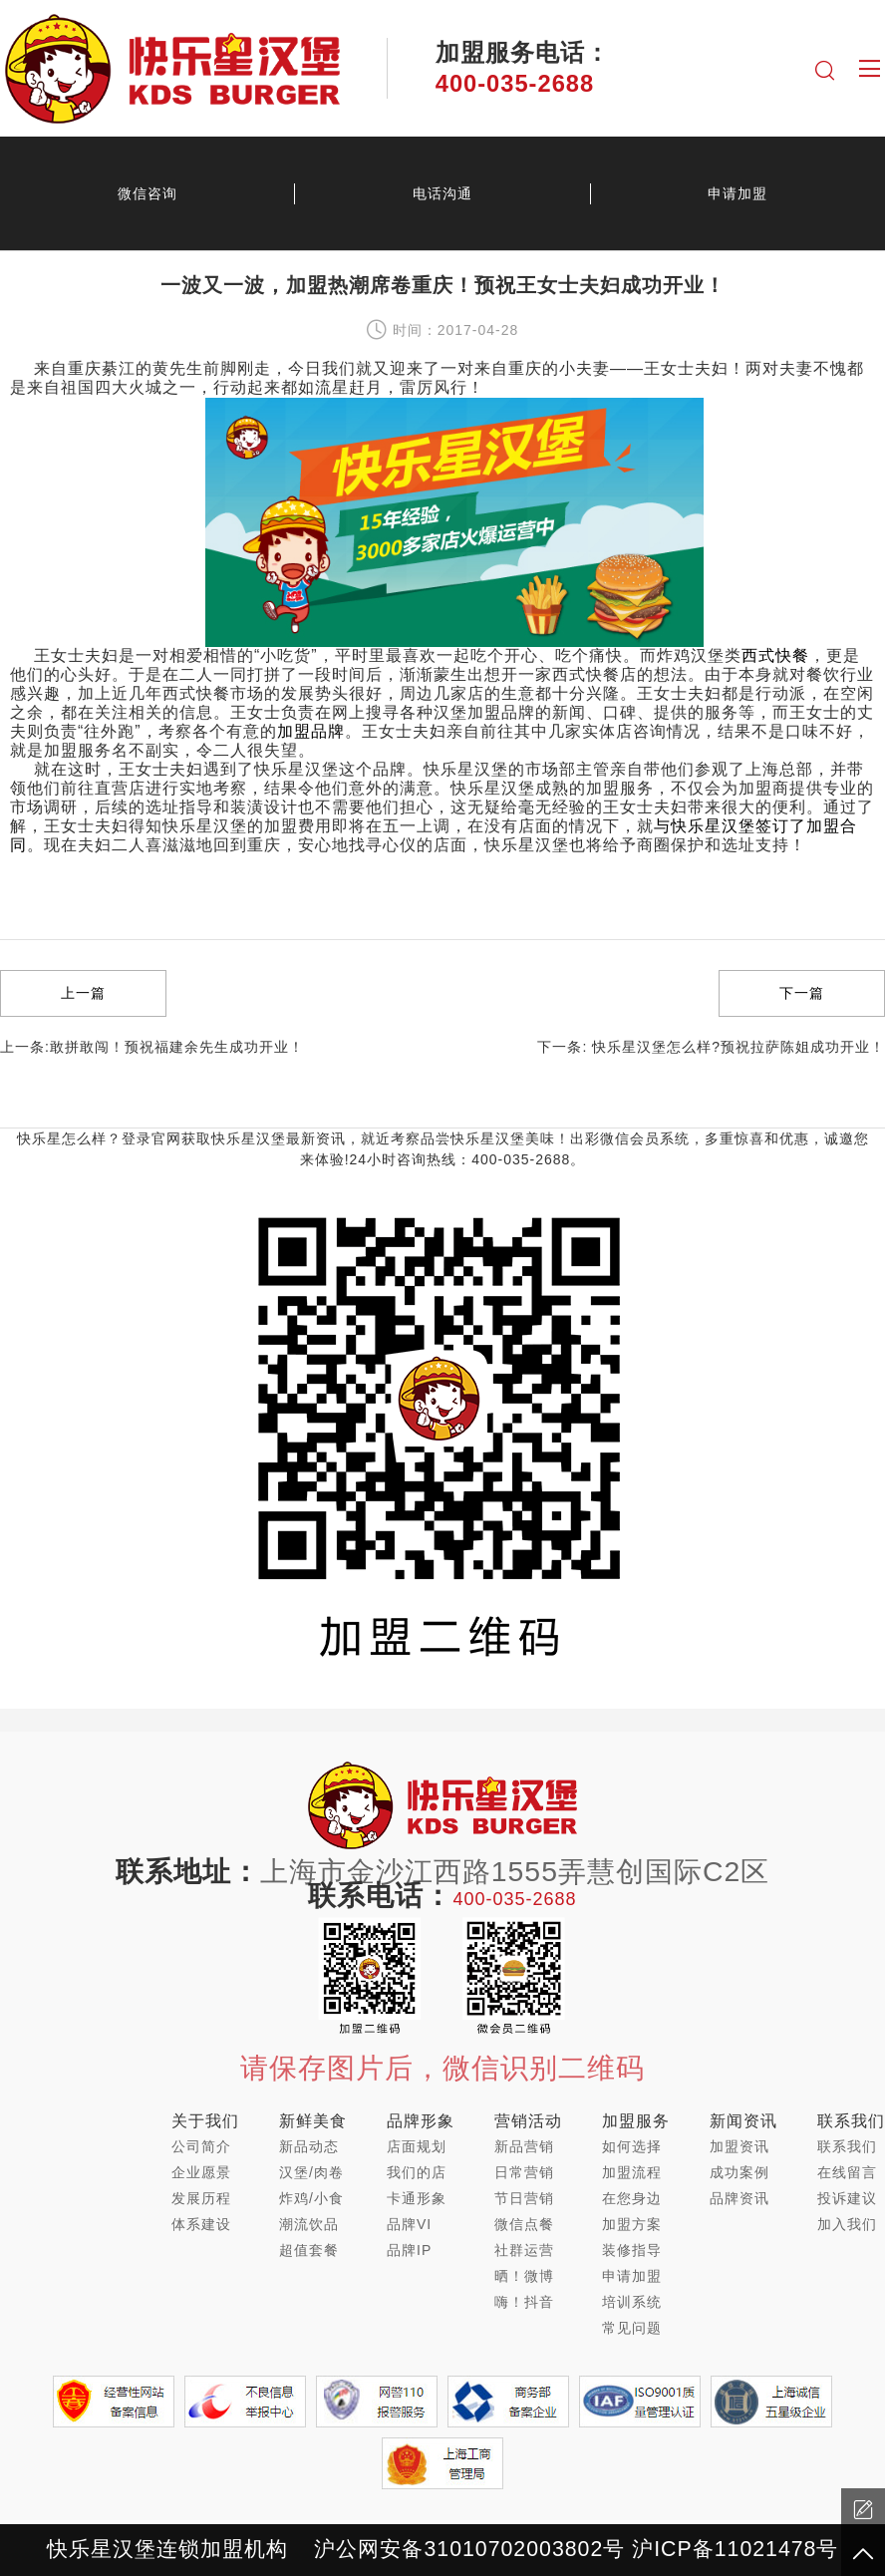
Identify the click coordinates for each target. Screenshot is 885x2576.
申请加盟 (737, 193)
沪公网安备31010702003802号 (469, 2549)
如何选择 (632, 2146)
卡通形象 (416, 2198)
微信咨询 (147, 193)
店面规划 (416, 2146)
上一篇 (83, 993)
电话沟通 (442, 193)
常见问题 (632, 2328)
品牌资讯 (739, 2198)
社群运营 (524, 2250)
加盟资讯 (739, 2146)
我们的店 (416, 2172)
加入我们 (847, 2224)
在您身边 (632, 2198)
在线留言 (847, 2172)
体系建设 (201, 2224)
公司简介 (201, 2146)
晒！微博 (524, 2276)
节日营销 (524, 2198)
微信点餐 (524, 2224)
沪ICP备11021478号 (735, 2549)
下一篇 (801, 993)
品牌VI (409, 2224)
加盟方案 (632, 2224)
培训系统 (632, 2302)
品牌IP (409, 2250)
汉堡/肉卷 (311, 2172)
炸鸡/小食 (311, 2198)
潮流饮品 (309, 2224)
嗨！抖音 (524, 2302)
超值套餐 (309, 2250)
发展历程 (201, 2198)
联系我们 (847, 2146)
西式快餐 (775, 655)
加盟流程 (632, 2172)
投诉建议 (847, 2198)
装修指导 (632, 2250)
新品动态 (309, 2146)
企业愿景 (201, 2172)
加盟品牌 (311, 731)
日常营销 (524, 2172)
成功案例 (739, 2172)
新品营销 (524, 2146)
